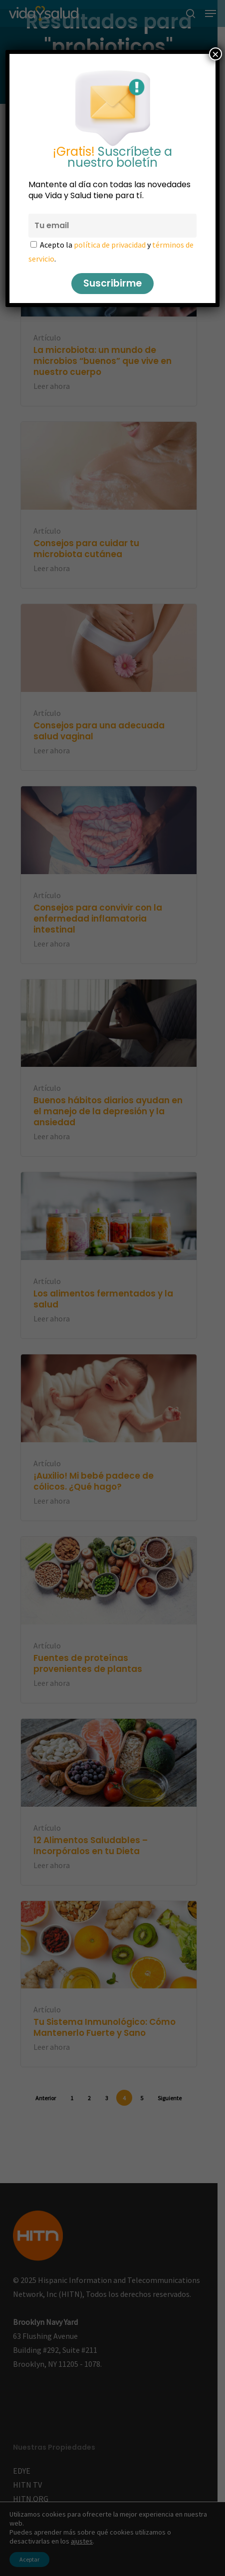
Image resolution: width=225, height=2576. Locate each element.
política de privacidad (110, 245)
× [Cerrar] (215, 53)
